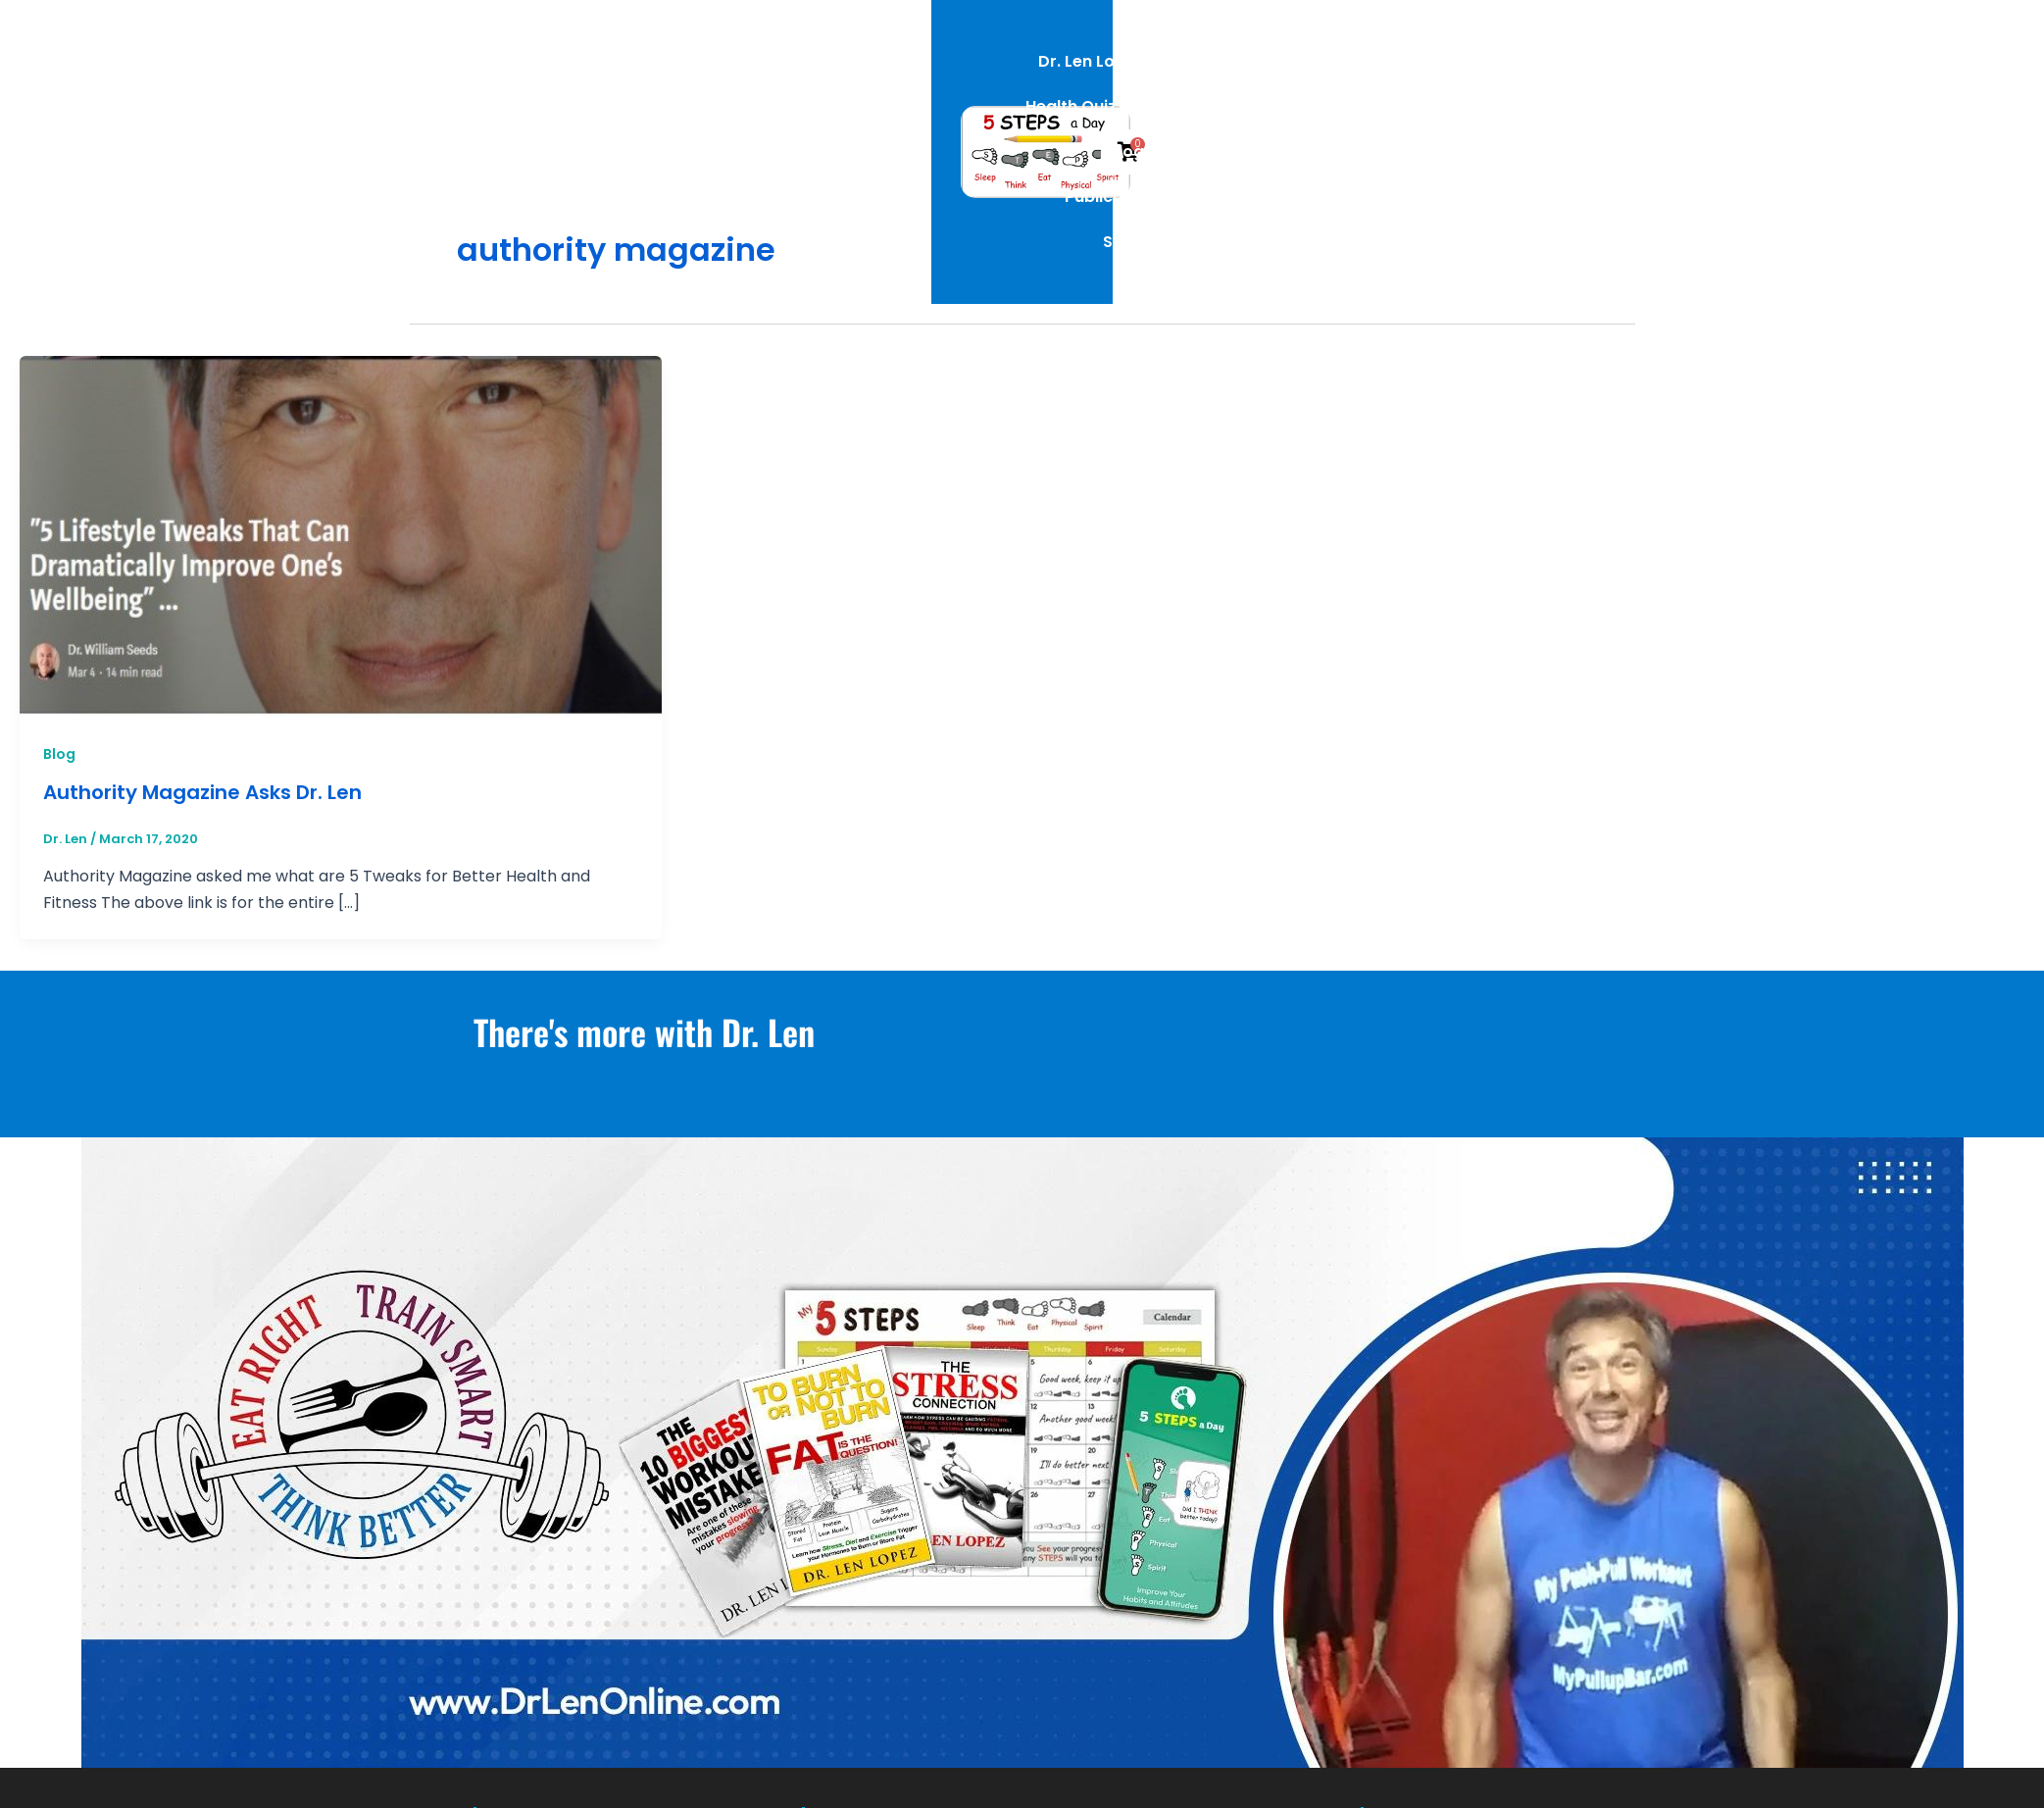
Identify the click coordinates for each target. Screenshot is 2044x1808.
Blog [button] (1208, 75)
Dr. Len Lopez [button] (902, 75)
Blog (59, 754)
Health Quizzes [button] (1073, 75)
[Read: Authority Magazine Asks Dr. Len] (341, 536)
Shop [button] (1444, 75)
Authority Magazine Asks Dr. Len (202, 792)
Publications (1324, 75)
